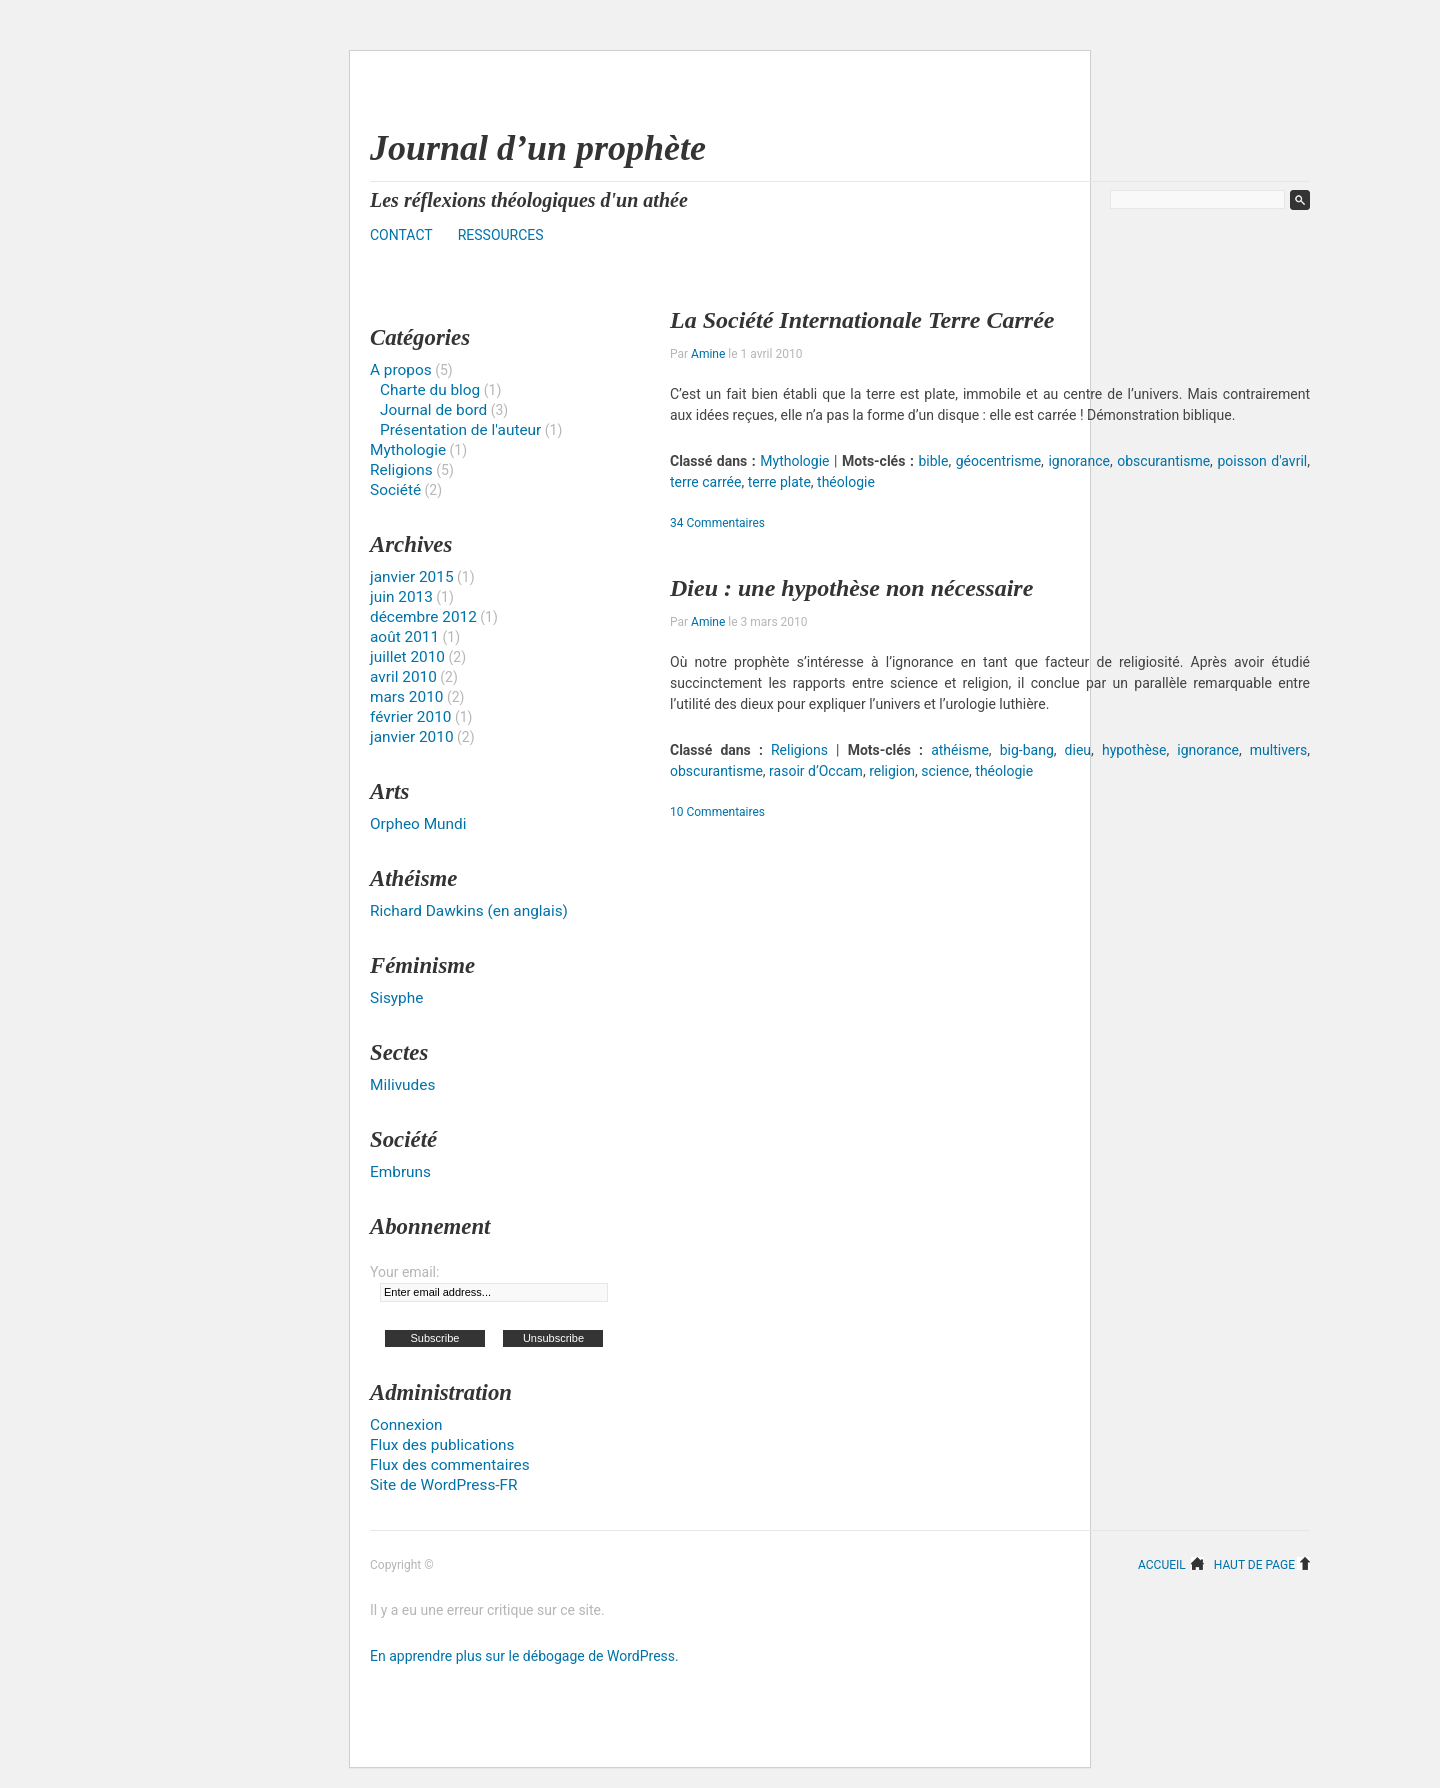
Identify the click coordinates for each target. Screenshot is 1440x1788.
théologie (846, 482)
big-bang (1027, 750)
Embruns (400, 1172)
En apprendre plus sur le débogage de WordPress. (524, 1656)
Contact (401, 235)
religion (892, 771)
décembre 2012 (423, 617)
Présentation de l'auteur (460, 430)
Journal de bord (433, 410)
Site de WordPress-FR (444, 1485)
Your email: (404, 1272)
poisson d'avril (1262, 461)
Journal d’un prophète (538, 148)
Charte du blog (430, 390)
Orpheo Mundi (418, 824)
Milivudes (402, 1085)
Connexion (406, 1425)
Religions (799, 750)
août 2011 (404, 637)
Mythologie (794, 461)
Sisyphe (396, 998)
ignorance (1079, 461)
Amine (708, 354)
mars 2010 (406, 697)
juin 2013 (401, 597)
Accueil (1162, 1564)
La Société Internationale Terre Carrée (862, 320)
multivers (1278, 750)
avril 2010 (403, 677)
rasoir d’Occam (816, 771)
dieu (1078, 750)
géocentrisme (998, 461)
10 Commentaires (717, 812)
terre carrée (705, 482)
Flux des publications (442, 1445)
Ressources (501, 235)
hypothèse (1134, 750)
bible (933, 461)
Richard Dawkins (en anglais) (469, 911)
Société (395, 490)
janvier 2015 (412, 577)
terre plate (779, 482)
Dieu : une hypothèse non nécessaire (851, 588)
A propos (401, 370)
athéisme (960, 750)
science (945, 771)
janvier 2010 (412, 737)
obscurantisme (1163, 461)
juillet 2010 (407, 657)
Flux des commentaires (450, 1465)
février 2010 (410, 717)
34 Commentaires (717, 523)
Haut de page (1254, 1564)
